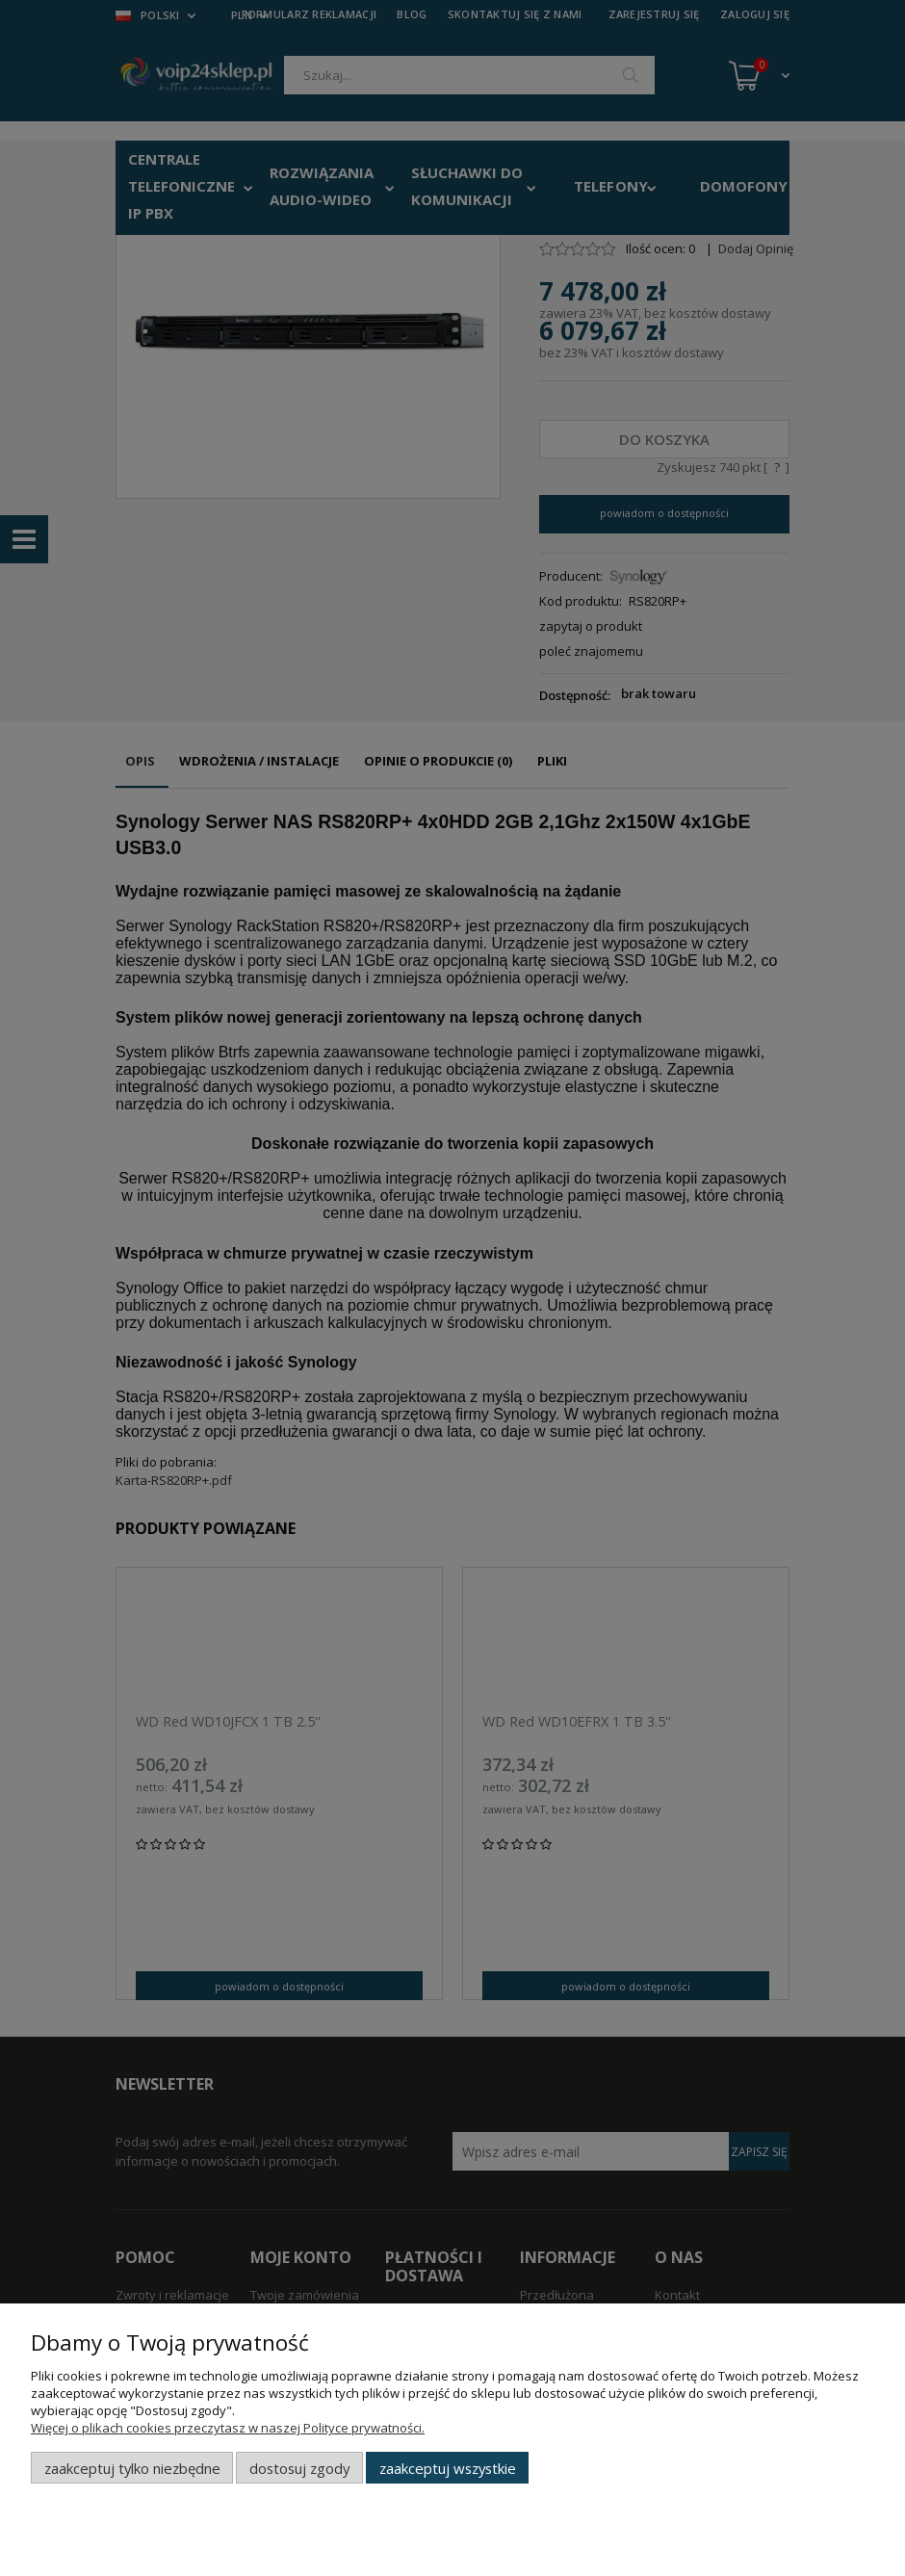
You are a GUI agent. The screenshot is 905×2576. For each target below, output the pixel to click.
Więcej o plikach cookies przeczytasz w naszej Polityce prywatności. (228, 2427)
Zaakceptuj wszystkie (447, 2468)
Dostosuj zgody (299, 2468)
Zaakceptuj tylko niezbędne (132, 2468)
